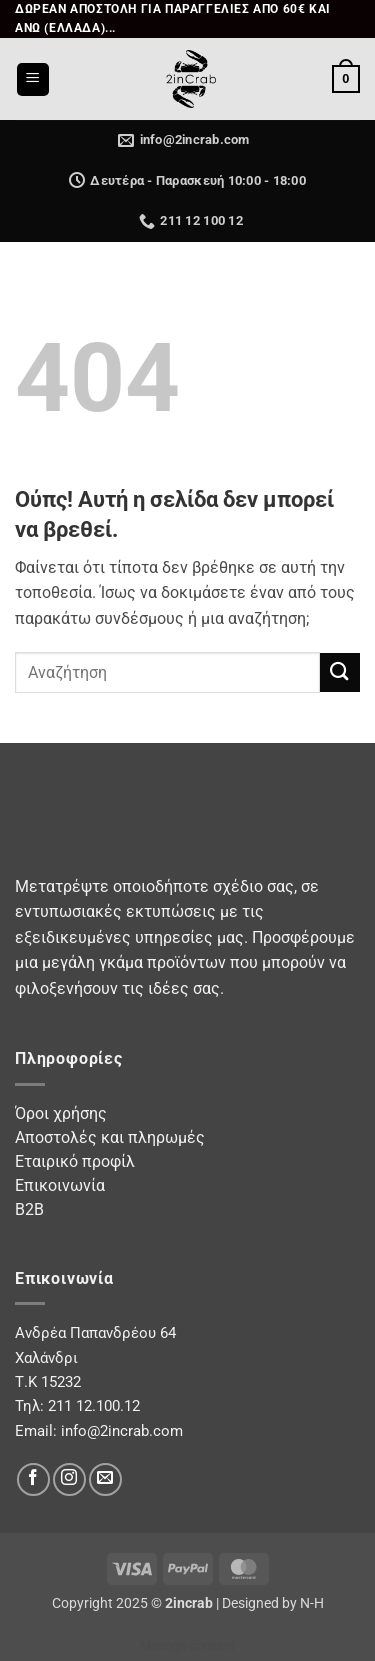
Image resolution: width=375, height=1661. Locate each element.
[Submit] (340, 672)
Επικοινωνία (60, 1185)
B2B (29, 1209)
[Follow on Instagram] (69, 1479)
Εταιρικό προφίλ (75, 1161)
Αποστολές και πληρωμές (110, 1137)
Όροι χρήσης (61, 1113)
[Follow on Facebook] (33, 1479)
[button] (33, 79)
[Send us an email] (105, 1479)
